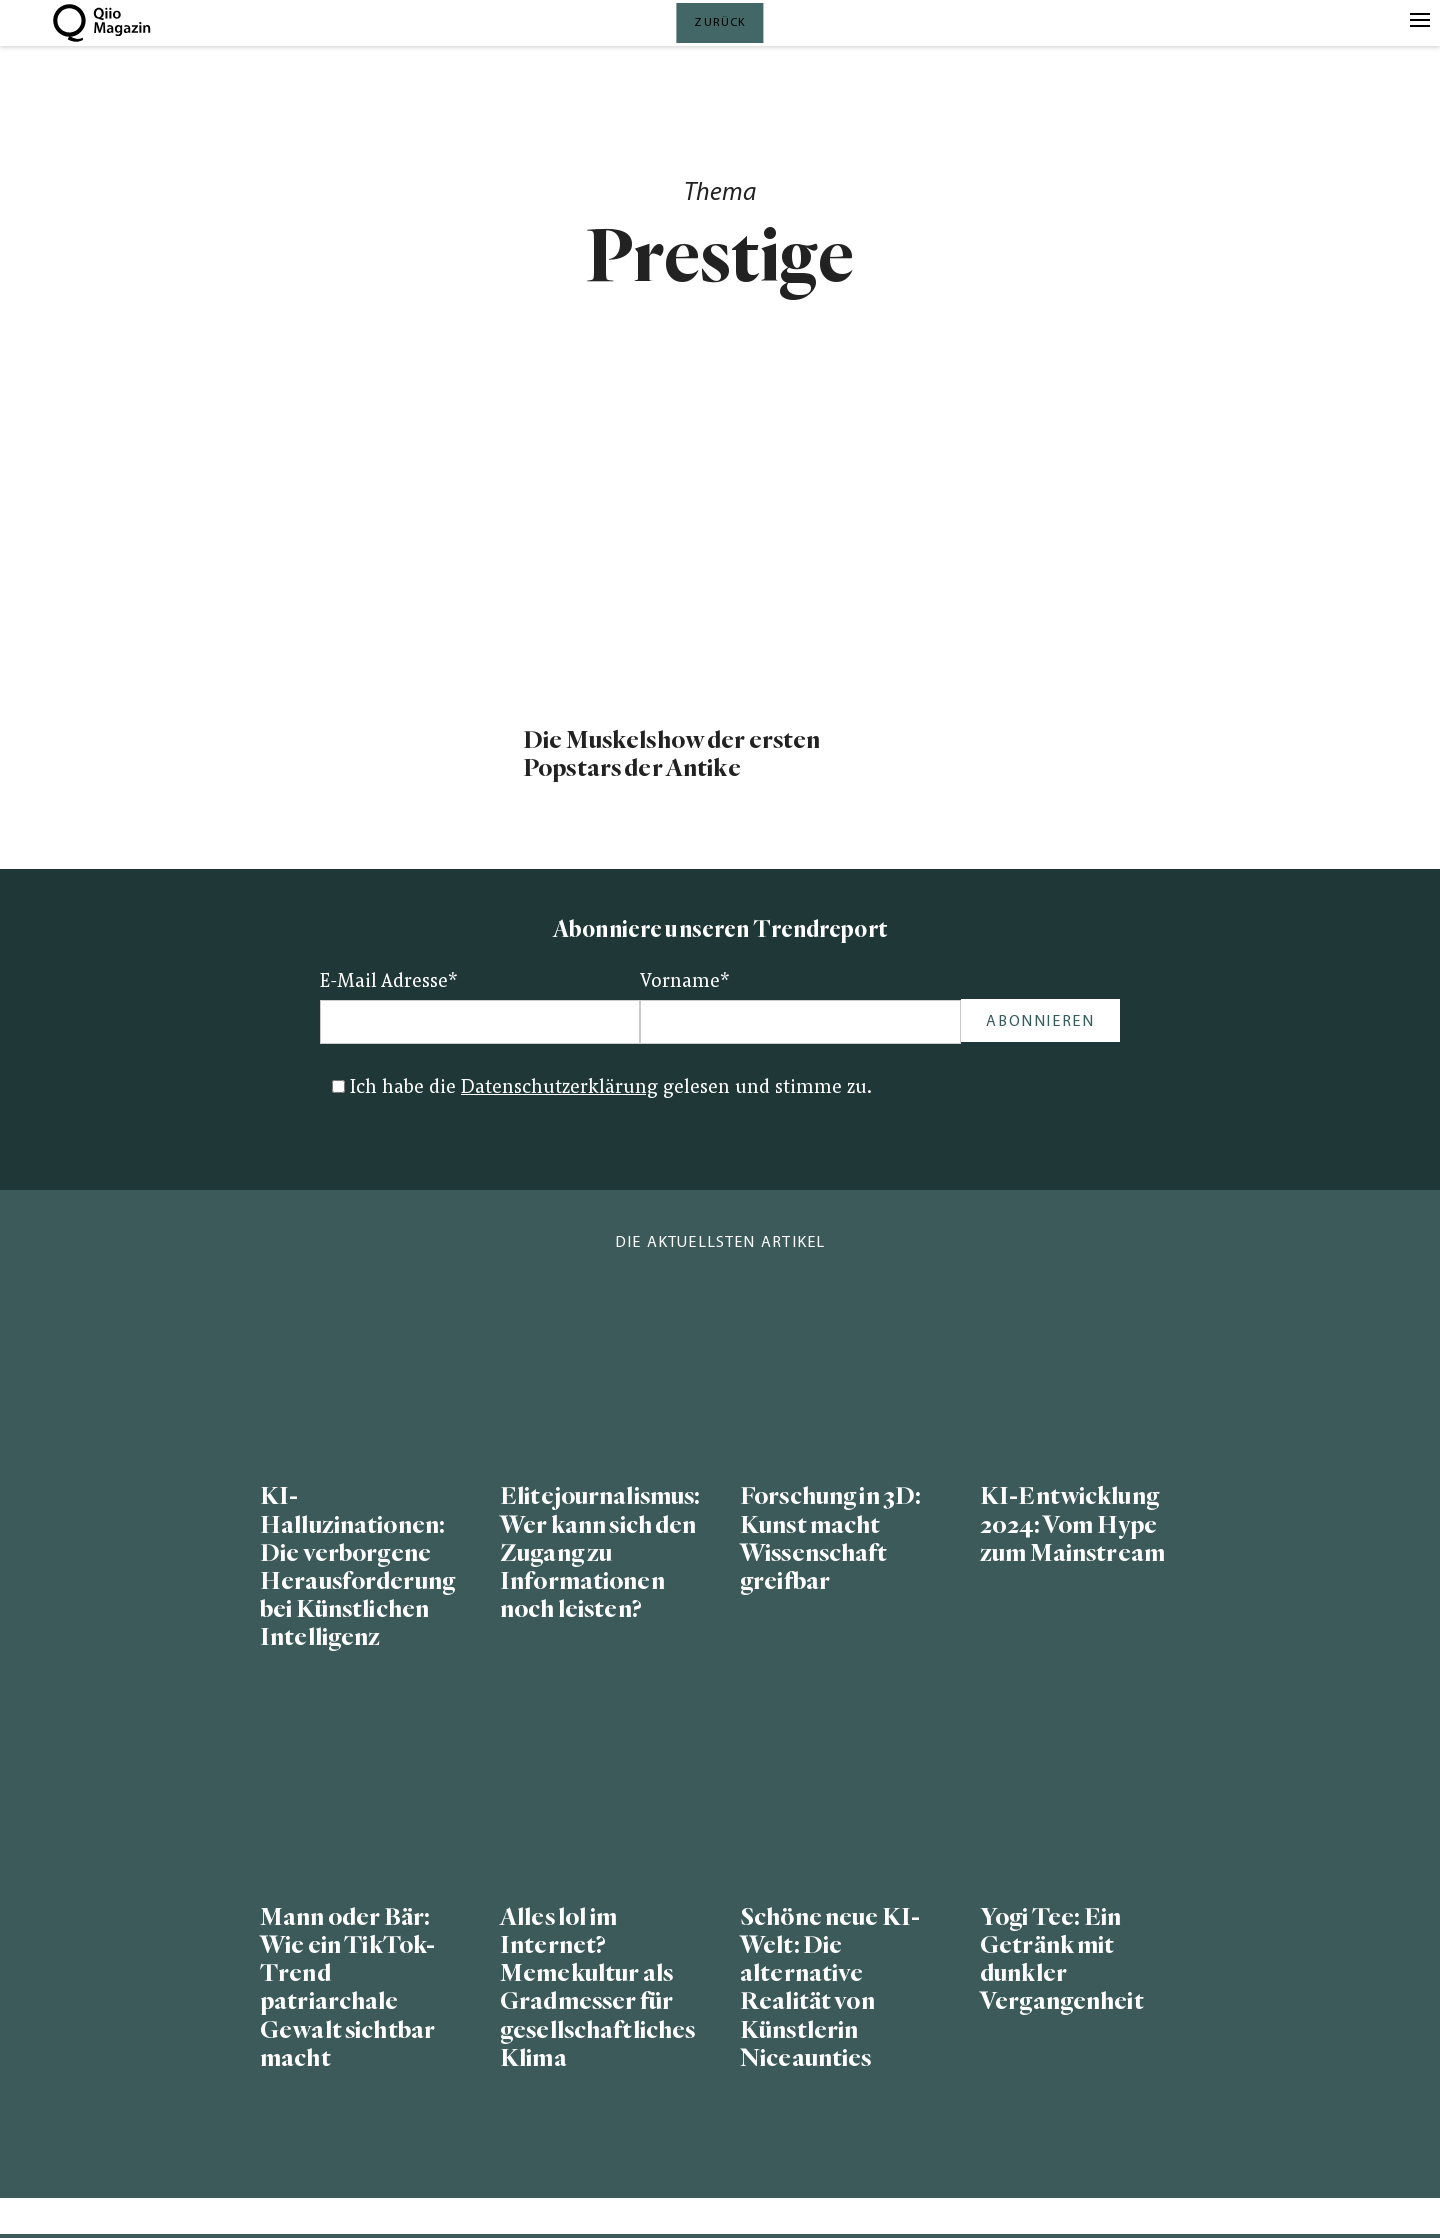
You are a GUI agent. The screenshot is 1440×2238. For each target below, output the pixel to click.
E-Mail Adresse (389, 982)
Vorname (685, 982)
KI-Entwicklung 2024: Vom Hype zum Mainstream (1072, 1524)
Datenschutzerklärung (559, 1088)
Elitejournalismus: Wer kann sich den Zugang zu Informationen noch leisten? (600, 1553)
